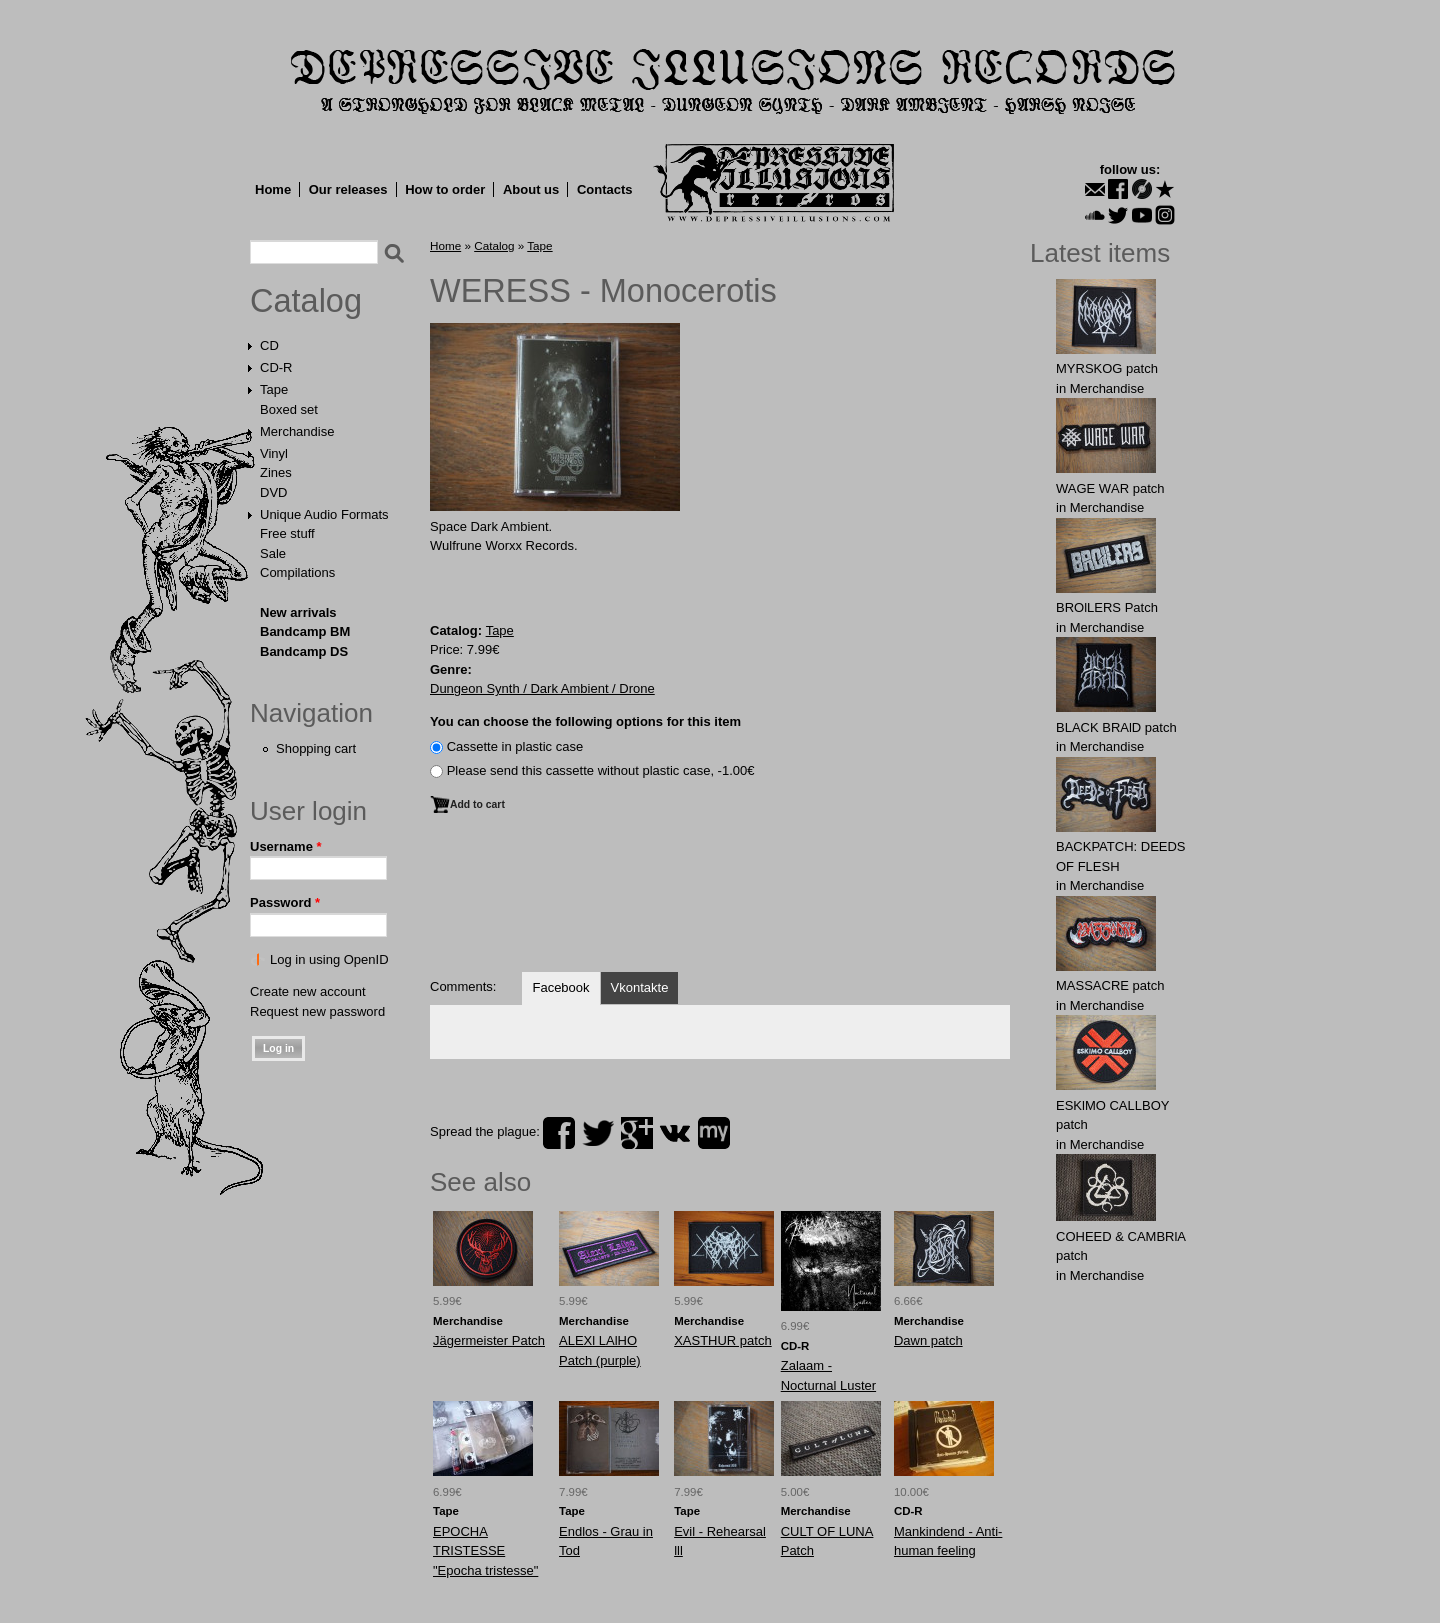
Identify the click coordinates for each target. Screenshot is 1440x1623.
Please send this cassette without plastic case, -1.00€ (601, 770)
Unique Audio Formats (324, 514)
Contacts (605, 189)
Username (286, 846)
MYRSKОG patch (1107, 368)
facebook (559, 1133)
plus (637, 1133)
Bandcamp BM (305, 631)
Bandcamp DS (304, 651)
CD (269, 345)
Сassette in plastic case (515, 746)
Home (273, 189)
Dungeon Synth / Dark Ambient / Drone (542, 688)
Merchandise (297, 431)
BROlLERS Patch (1107, 607)
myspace (714, 1133)
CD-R (276, 367)
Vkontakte (640, 987)
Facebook (560, 987)
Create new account (308, 991)
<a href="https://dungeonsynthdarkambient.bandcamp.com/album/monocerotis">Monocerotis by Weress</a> (720, 886)
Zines (276, 472)
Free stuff (287, 533)
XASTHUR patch (723, 1340)
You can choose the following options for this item (585, 721)
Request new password (317, 1011)
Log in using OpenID (329, 959)
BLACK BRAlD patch (1116, 727)
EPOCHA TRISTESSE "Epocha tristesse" (485, 1551)
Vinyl (274, 453)
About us (531, 189)
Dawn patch (928, 1340)
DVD (273, 492)
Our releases (348, 189)
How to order (445, 189)
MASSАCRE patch (1110, 985)
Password (285, 902)
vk (675, 1133)
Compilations (297, 572)
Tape (274, 389)
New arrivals (298, 612)
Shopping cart (316, 748)
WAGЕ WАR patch (1110, 488)
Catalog (306, 301)
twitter (598, 1133)
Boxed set (289, 409)
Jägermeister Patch (489, 1340)
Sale (273, 553)
